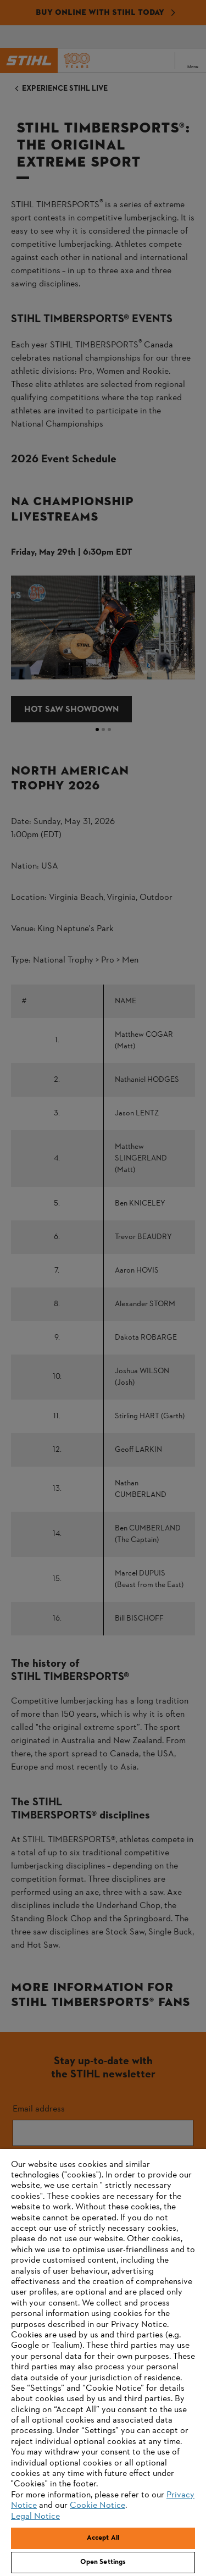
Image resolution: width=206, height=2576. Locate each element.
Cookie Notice (97, 2506)
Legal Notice (35, 2517)
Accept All (103, 2538)
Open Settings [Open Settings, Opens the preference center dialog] (103, 2562)
